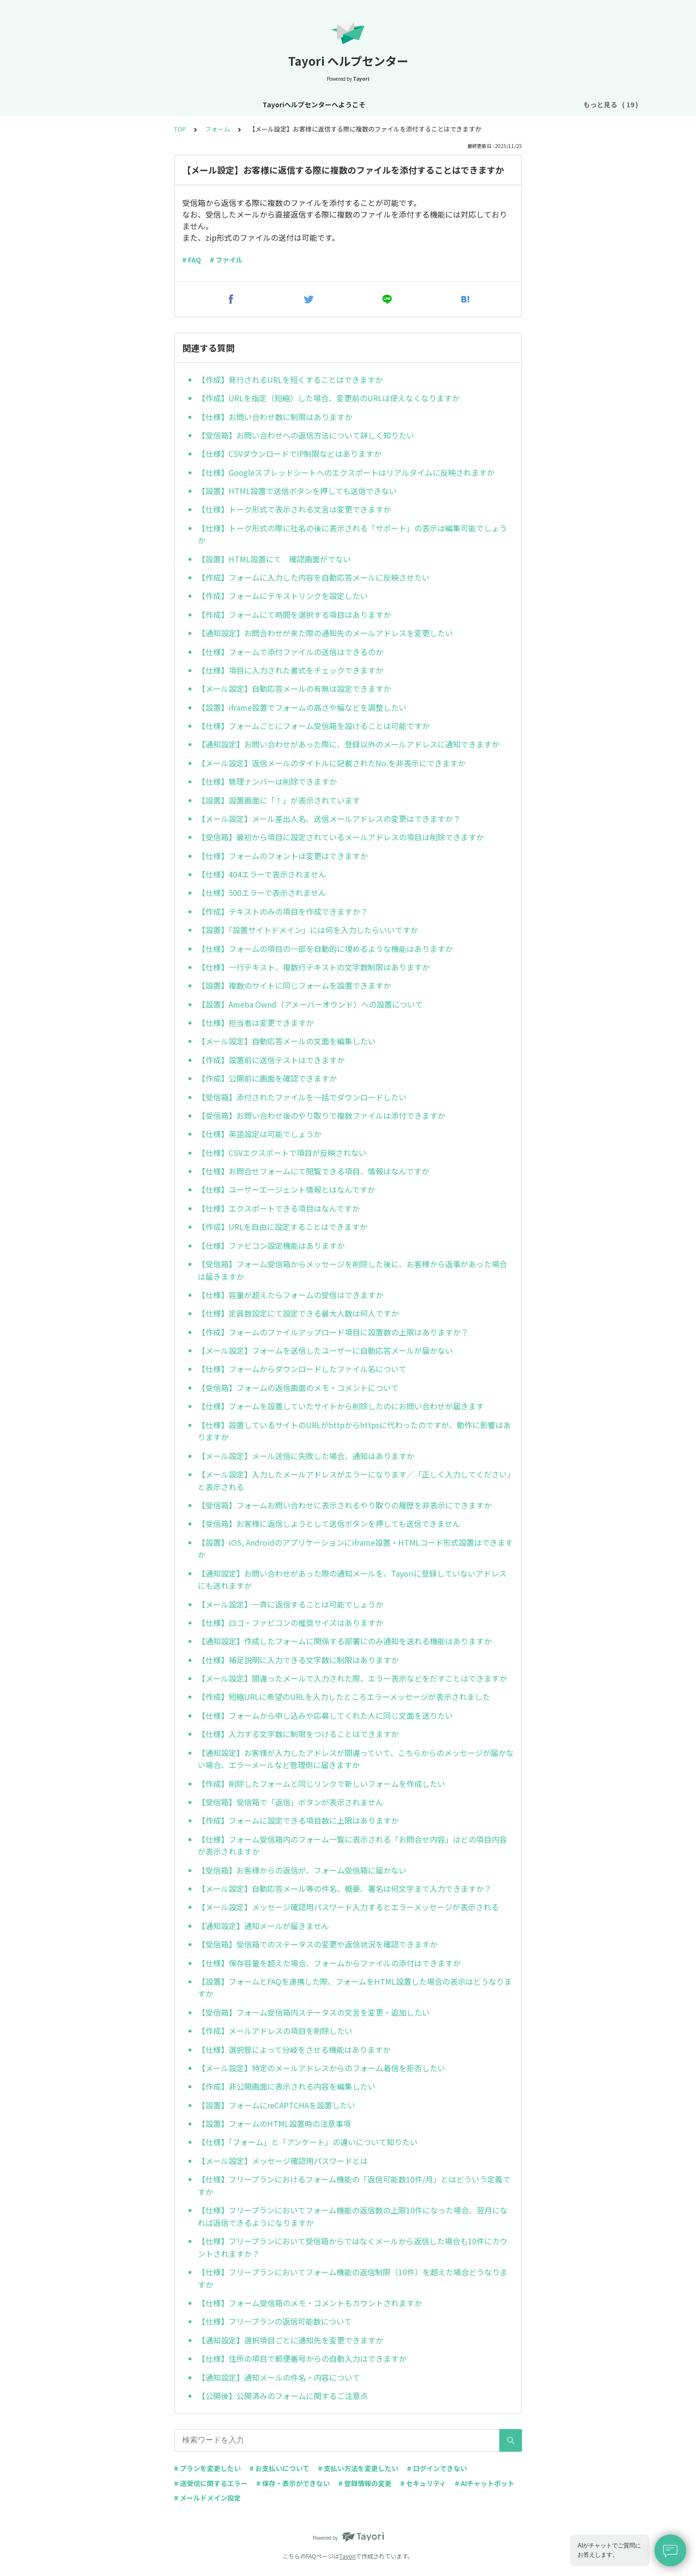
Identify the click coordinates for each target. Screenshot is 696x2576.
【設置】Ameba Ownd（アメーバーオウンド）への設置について (310, 1004)
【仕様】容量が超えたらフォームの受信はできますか (290, 1295)
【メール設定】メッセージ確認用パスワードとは (283, 2160)
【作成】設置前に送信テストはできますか (271, 1060)
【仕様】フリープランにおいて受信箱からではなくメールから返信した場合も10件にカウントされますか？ (353, 2247)
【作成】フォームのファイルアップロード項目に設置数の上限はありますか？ (333, 1332)
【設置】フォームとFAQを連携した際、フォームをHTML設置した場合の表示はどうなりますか (355, 1988)
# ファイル (226, 259)
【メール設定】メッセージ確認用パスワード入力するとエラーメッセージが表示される (348, 1907)
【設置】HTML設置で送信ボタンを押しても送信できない (297, 491)
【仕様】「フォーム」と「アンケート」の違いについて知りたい (308, 2142)
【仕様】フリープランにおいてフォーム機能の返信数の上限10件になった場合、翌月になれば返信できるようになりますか (353, 2216)
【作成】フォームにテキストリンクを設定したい (283, 595)
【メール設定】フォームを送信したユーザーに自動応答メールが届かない (325, 1350)
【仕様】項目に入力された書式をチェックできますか (290, 670)
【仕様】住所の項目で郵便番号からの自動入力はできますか (302, 2358)
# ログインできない (437, 2468)
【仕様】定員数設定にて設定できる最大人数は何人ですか (298, 1313)
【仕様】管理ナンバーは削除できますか (267, 781)
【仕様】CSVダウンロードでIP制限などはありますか (289, 453)
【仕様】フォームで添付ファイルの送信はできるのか (290, 652)
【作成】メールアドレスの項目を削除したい (275, 2030)
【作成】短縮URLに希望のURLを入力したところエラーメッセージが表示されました (344, 1696)
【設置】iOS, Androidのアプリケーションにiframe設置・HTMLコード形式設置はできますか (355, 1549)
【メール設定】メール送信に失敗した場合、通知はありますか (306, 1456)
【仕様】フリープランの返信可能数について (275, 2321)
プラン (379, 104)
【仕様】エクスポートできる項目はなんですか (279, 1208)
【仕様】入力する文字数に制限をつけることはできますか (298, 1734)
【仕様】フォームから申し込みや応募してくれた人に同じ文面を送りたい (325, 1715)
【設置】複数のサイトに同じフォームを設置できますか (294, 985)
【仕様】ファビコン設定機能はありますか (271, 1245)
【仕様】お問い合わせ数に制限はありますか (275, 417)
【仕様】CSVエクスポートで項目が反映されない (282, 1152)
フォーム (457, 104)
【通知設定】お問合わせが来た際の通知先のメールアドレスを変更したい (325, 633)
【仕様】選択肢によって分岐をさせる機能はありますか (294, 2049)
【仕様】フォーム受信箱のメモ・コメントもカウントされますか (310, 2303)
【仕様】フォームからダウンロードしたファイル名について (302, 1369)
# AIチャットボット (484, 2483)
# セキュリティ (423, 2483)
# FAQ (191, 259)
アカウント (339, 104)
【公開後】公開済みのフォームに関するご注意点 (283, 2395)
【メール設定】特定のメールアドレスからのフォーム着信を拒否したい (321, 2068)
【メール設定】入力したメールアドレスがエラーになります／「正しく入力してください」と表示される (354, 1480)
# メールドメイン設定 (207, 2498)
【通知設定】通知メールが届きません (263, 1926)
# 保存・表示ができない (293, 2483)
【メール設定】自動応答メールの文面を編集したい (287, 1041)
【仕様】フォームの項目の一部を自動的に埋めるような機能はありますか (325, 948)
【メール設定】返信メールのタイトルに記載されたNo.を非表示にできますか (331, 763)
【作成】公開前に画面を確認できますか (267, 1078)
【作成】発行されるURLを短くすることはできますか (290, 379)
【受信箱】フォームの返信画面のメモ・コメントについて (298, 1387)
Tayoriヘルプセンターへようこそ (115, 104)
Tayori (347, 2556)
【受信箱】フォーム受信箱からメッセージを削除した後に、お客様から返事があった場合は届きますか (352, 1270)
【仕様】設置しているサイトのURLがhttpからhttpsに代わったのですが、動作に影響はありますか (354, 1431)
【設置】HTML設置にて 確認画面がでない (274, 559)
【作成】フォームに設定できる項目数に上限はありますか (298, 1820)
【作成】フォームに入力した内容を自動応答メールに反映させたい (314, 577)
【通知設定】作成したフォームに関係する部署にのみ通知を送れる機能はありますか (345, 1641)
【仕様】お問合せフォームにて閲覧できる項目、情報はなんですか (313, 1171)
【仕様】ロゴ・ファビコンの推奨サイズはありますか (290, 1622)
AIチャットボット (511, 104)
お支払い (416, 104)
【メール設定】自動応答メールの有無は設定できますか (294, 688)
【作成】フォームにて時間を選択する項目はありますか (294, 614)
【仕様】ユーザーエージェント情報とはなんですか (286, 1189)
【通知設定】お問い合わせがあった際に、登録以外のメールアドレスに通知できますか (348, 744)
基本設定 (294, 104)
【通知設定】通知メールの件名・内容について (279, 2377)
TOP (180, 128)
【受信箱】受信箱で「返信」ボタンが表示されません (290, 1802)
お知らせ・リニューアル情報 (224, 104)
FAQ (558, 104)
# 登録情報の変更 (365, 2483)
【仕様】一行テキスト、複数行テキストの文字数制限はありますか (314, 967)
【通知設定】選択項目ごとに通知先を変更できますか (290, 2340)
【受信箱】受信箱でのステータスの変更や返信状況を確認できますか (317, 1944)
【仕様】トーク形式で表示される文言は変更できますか (294, 509)
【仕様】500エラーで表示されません (262, 892)
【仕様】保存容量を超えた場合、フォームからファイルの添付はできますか (329, 1963)
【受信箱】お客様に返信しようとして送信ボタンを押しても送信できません (329, 1523)
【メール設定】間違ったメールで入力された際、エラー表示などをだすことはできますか (352, 1678)
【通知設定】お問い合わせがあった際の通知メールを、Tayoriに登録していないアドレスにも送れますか (352, 1579)
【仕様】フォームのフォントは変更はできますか (283, 856)
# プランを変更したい (207, 2468)
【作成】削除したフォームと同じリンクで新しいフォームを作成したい (321, 1783)
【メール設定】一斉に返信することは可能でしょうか (290, 1604)
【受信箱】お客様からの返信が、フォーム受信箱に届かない (302, 1870)
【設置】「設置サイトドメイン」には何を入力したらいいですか (308, 930)
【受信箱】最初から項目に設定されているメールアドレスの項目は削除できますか (341, 837)
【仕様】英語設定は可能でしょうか (259, 1134)
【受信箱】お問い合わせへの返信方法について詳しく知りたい (306, 435)
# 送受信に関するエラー (210, 2483)
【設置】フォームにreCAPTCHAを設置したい (276, 2105)
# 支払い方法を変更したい (358, 2468)
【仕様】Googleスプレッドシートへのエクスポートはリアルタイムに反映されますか (346, 472)
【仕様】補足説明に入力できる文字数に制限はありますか (298, 1660)
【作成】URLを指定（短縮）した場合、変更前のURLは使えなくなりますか (329, 398)
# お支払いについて (279, 2468)
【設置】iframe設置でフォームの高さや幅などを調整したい (302, 707)
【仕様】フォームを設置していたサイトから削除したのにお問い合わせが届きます (341, 1406)
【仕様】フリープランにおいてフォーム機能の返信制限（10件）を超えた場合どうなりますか (353, 2278)
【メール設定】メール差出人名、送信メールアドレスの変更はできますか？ (329, 818)
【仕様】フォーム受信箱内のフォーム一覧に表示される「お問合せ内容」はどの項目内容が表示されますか (352, 1845)
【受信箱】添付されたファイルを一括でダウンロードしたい (302, 1097)
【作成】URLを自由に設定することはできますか (282, 1226)
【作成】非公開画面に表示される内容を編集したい (287, 2086)
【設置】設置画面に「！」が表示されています (279, 800)
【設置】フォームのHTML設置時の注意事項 (274, 2123)
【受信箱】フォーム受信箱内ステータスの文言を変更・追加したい (314, 2012)
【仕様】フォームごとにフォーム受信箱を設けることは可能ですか (314, 726)
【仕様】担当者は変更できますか (256, 1022)
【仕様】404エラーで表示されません (262, 874)
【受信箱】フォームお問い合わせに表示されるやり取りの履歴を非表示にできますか (345, 1505)
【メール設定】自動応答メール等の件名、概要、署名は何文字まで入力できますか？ (345, 1888)
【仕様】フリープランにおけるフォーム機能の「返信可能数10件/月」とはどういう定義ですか (354, 2185)
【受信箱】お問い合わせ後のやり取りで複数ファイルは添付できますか (321, 1115)
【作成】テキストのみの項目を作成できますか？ (283, 911)
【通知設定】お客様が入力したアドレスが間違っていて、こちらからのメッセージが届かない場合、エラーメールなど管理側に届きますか (356, 1759)
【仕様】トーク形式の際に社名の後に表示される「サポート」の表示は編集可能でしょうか (352, 534)
